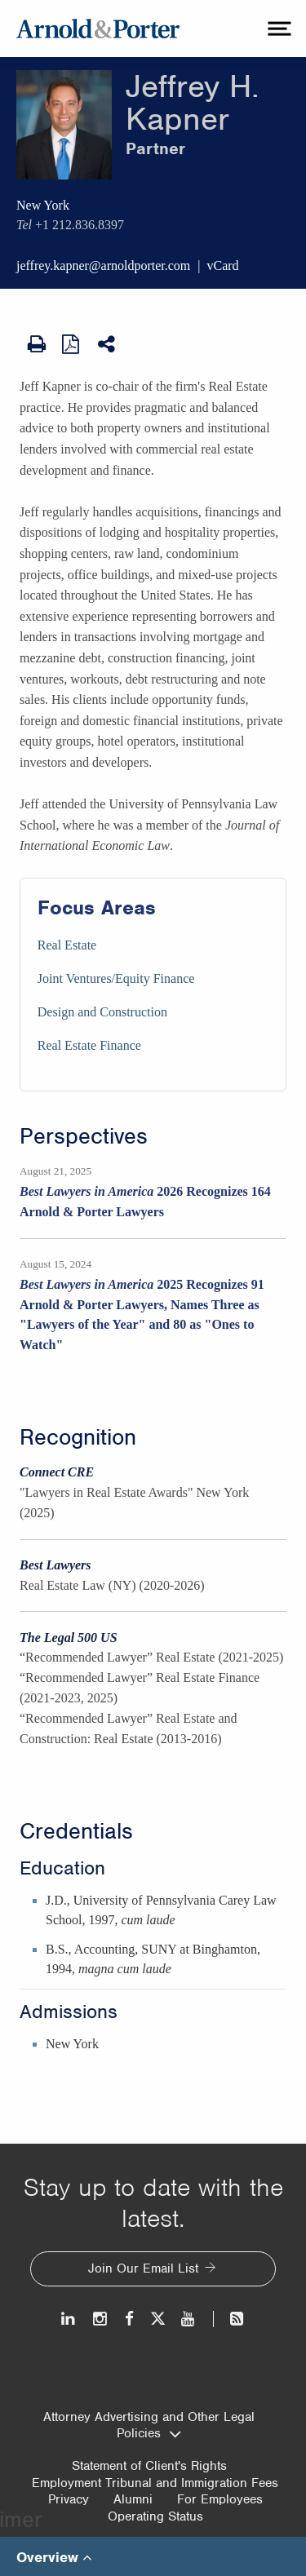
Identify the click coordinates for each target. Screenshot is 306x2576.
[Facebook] (129, 2318)
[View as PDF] (72, 343)
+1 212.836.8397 (79, 225)
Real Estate (67, 945)
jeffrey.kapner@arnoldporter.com (103, 265)
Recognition (78, 1437)
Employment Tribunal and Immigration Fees (155, 2483)
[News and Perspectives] (230, 2318)
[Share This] (108, 344)
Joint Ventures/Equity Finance (116, 978)
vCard (223, 265)
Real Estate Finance (89, 1045)
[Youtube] (189, 2318)
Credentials (76, 1831)
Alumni (133, 2499)
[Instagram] (101, 2318)
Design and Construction (102, 1012)
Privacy (68, 2499)
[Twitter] (157, 2318)
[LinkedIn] (69, 2318)
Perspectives (84, 1136)
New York (42, 205)
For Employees (220, 2499)
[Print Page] (37, 344)
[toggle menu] (277, 28)
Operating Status (155, 2516)
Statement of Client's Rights (149, 2466)
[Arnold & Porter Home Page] (98, 28)
